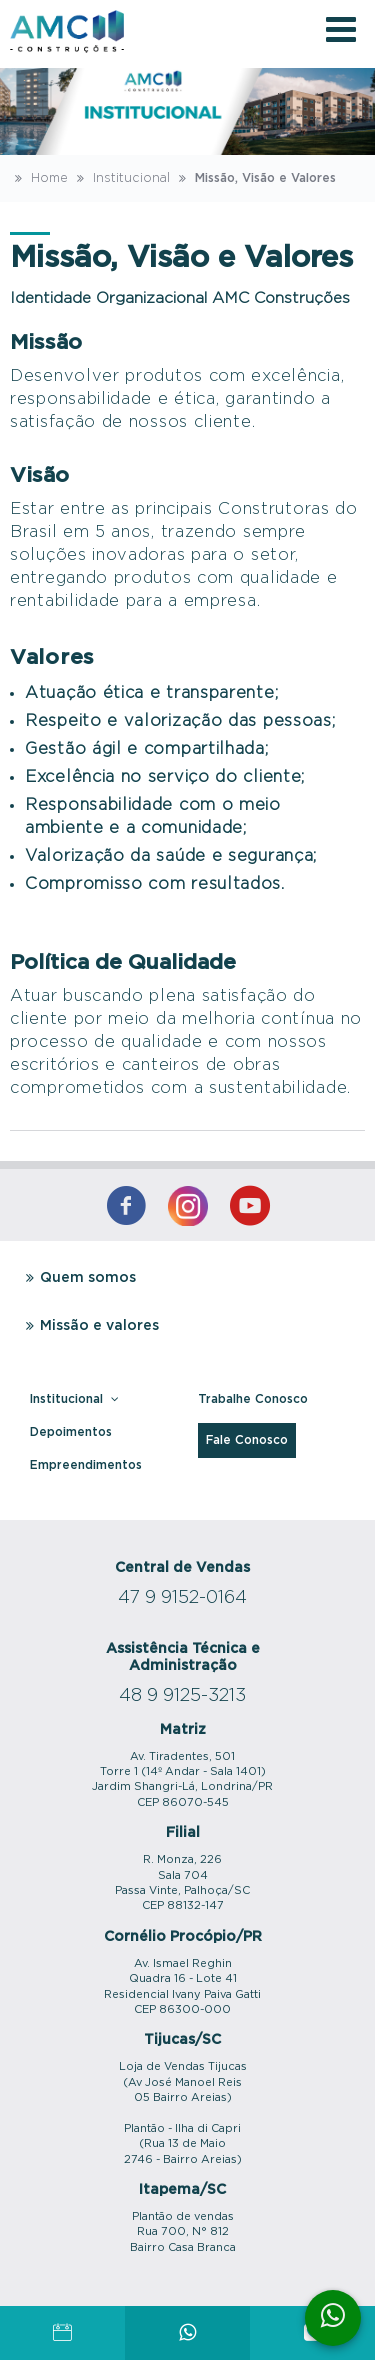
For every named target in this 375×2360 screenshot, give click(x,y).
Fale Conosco (247, 1440)
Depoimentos (71, 1432)
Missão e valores (89, 1326)
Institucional (121, 178)
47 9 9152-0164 (182, 1598)
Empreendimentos (86, 1465)
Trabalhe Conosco (253, 1399)
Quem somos (78, 1278)
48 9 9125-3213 (182, 1696)
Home (39, 178)
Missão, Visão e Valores (255, 178)
